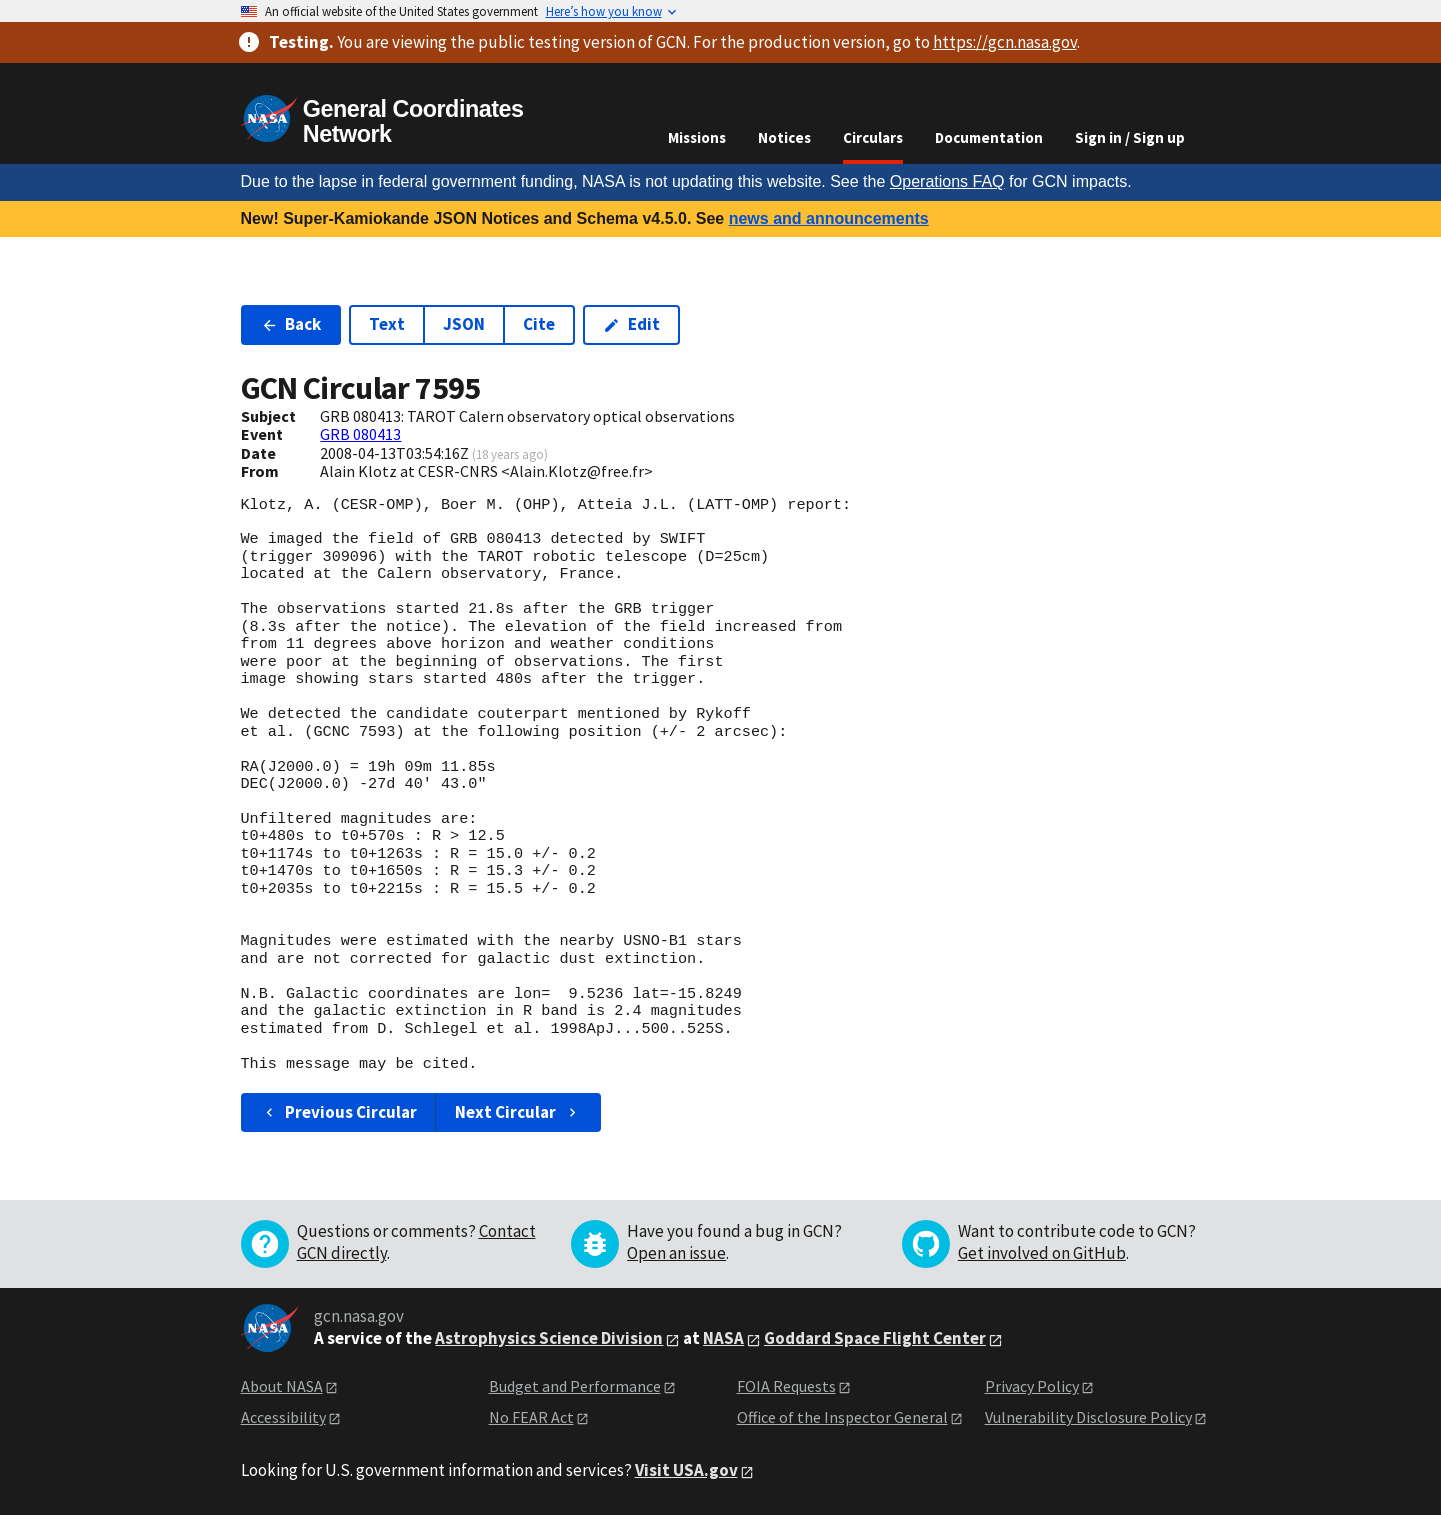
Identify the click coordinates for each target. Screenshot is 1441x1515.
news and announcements (829, 218)
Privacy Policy (1032, 1386)
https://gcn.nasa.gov (1005, 42)
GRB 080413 (360, 434)
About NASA (282, 1386)
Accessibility (283, 1417)
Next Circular (518, 1112)
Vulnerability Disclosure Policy (1088, 1417)
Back (291, 324)
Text (387, 324)
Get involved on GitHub (1042, 1253)
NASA (723, 1338)
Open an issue (676, 1253)
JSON (464, 324)
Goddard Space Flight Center (875, 1338)
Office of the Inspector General (842, 1417)
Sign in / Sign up (1130, 137)
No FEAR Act (531, 1417)
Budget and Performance (575, 1386)
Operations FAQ (947, 181)
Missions (697, 137)
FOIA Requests (786, 1386)
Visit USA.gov (686, 1470)
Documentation (989, 137)
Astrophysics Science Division (549, 1338)
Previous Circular (339, 1112)
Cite (539, 324)
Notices (784, 137)
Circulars (873, 137)
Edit (631, 324)
